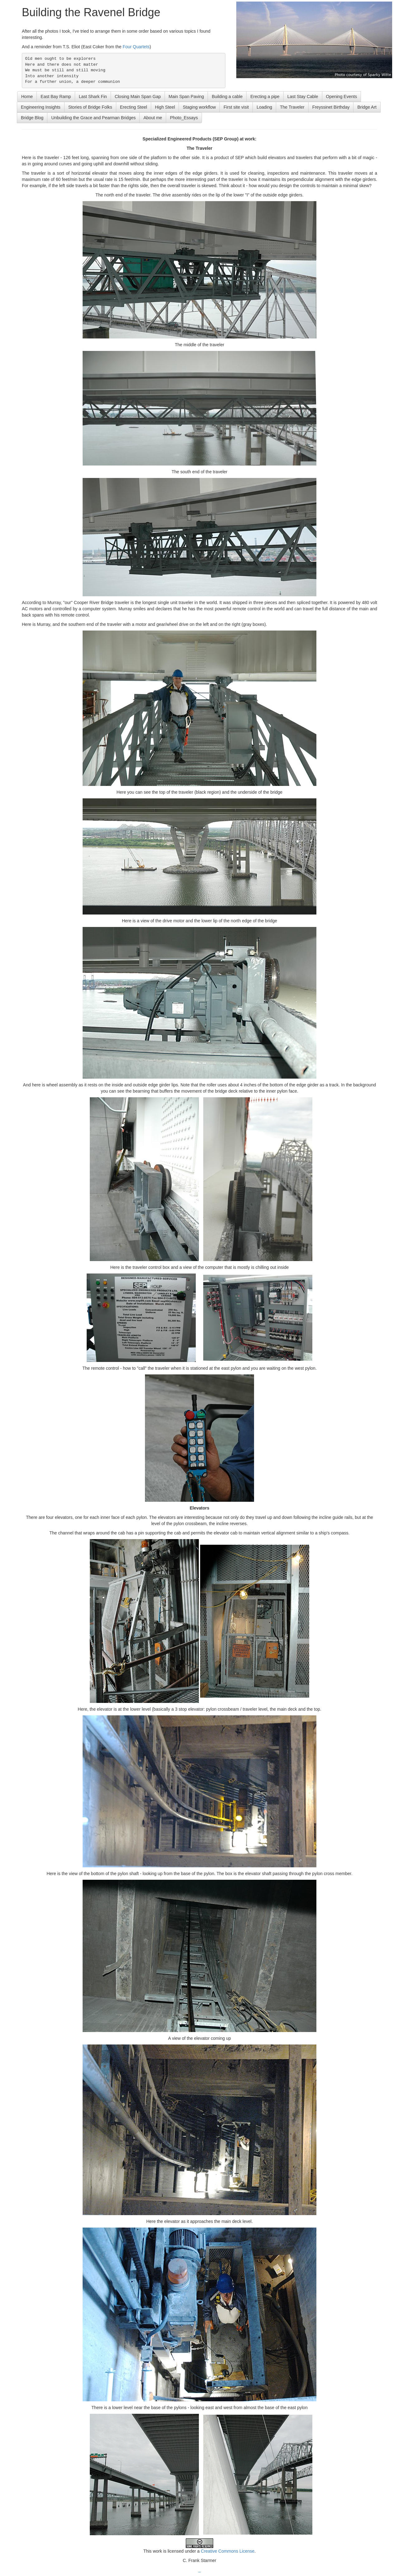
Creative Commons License (227, 2551)
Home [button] (27, 96)
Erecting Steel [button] (133, 107)
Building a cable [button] (227, 96)
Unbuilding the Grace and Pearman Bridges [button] (93, 117)
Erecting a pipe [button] (264, 96)
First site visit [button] (236, 107)
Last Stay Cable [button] (302, 96)
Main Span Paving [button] (186, 96)
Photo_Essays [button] (184, 117)
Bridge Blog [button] (32, 117)
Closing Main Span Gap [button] (138, 96)
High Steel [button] (165, 107)
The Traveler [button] (292, 107)
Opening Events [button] (341, 96)
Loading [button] (264, 107)
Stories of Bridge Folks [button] (90, 107)
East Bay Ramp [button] (56, 96)
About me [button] (152, 117)
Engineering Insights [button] (40, 107)
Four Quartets (136, 46)
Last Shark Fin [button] (93, 96)
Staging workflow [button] (199, 107)
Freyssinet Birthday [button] (331, 107)
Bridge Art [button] (366, 107)
